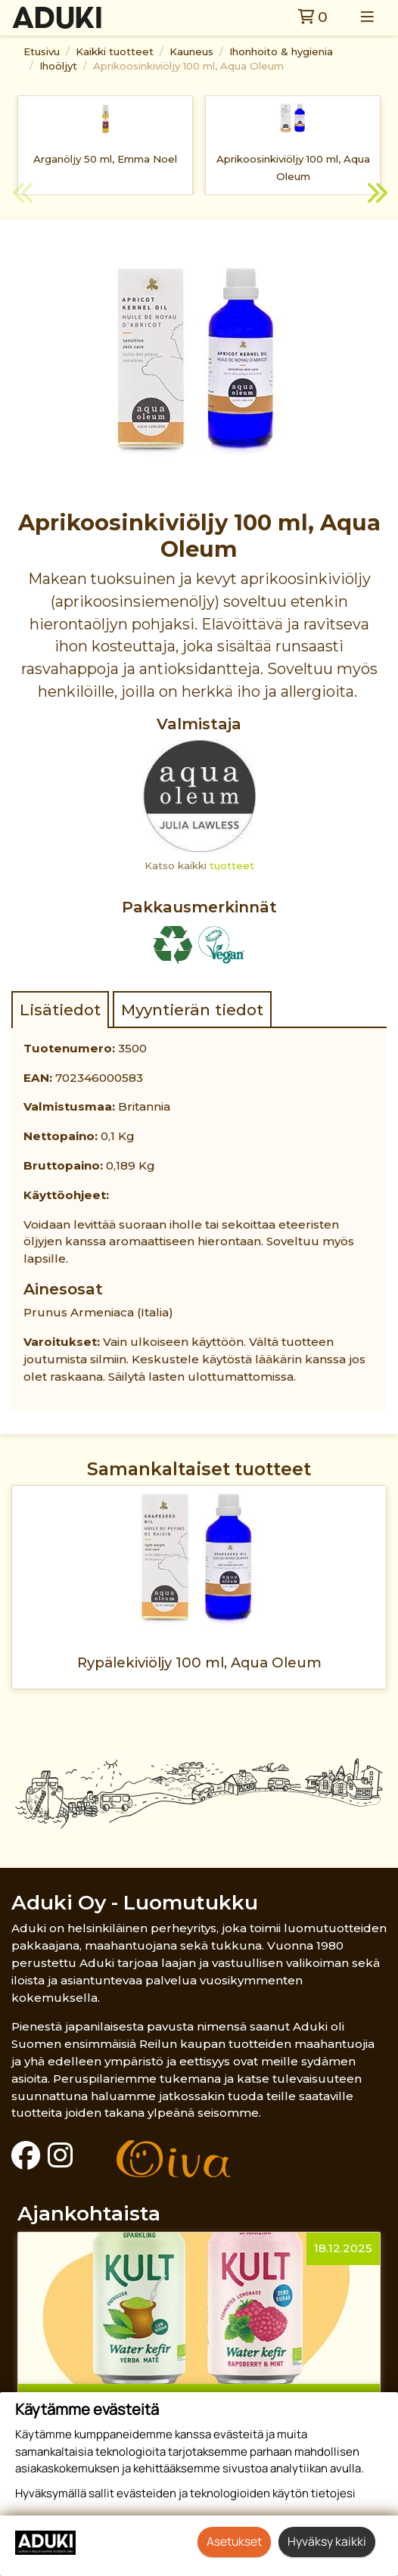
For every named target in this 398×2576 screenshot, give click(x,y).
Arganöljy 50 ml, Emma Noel (105, 159)
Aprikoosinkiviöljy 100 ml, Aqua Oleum (188, 66)
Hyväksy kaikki (327, 2541)
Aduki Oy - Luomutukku (134, 1902)
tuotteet (232, 865)
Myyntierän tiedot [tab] (192, 1009)
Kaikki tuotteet (115, 51)
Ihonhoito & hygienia (281, 51)
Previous (22, 195)
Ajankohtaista (88, 2213)
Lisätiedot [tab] (60, 1009)
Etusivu (41, 51)
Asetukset (234, 2541)
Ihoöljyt (58, 66)
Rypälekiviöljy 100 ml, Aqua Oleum (199, 1662)
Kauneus (191, 51)
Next (375, 195)
